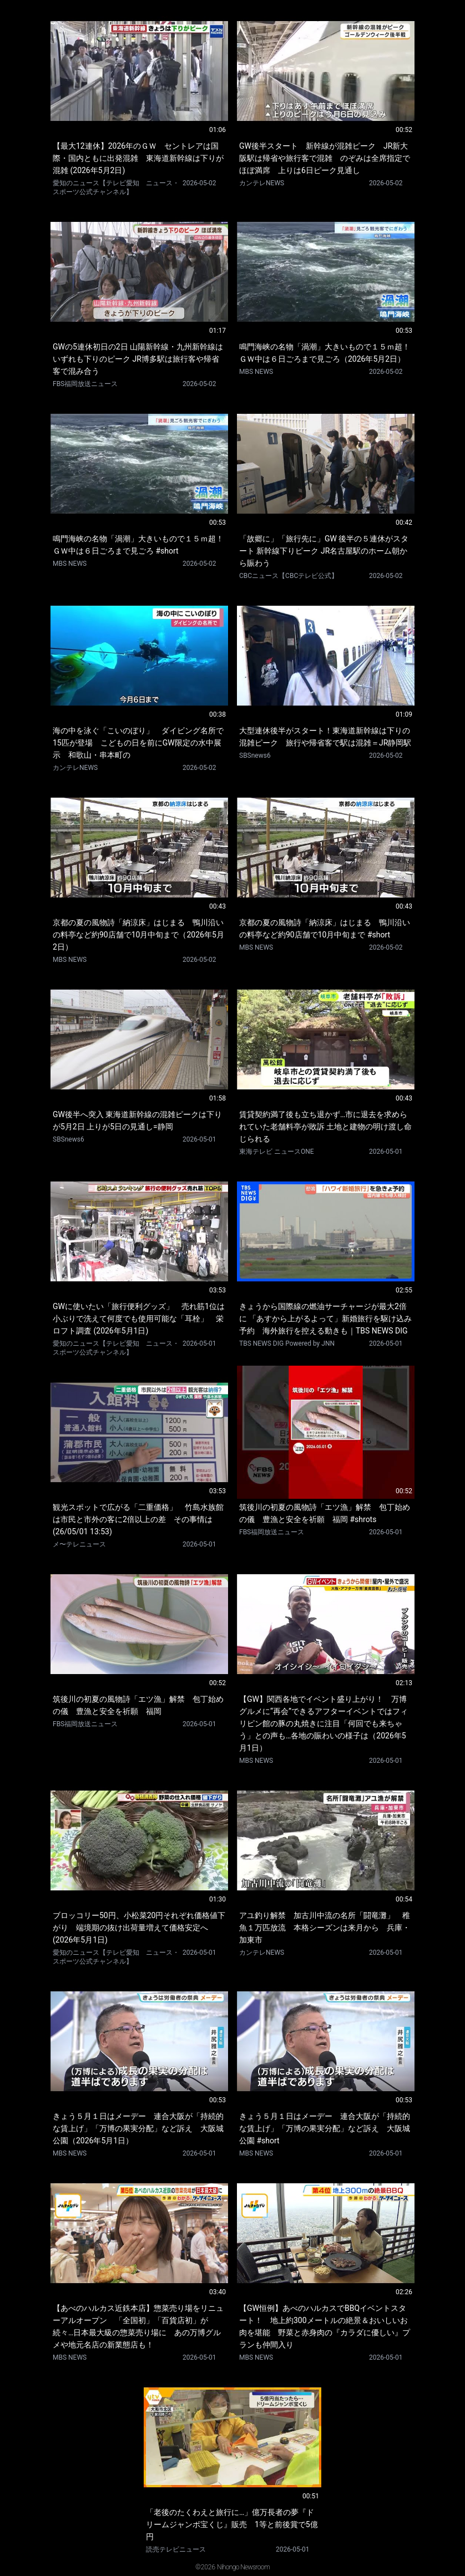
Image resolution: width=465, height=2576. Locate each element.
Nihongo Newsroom (243, 2567)
